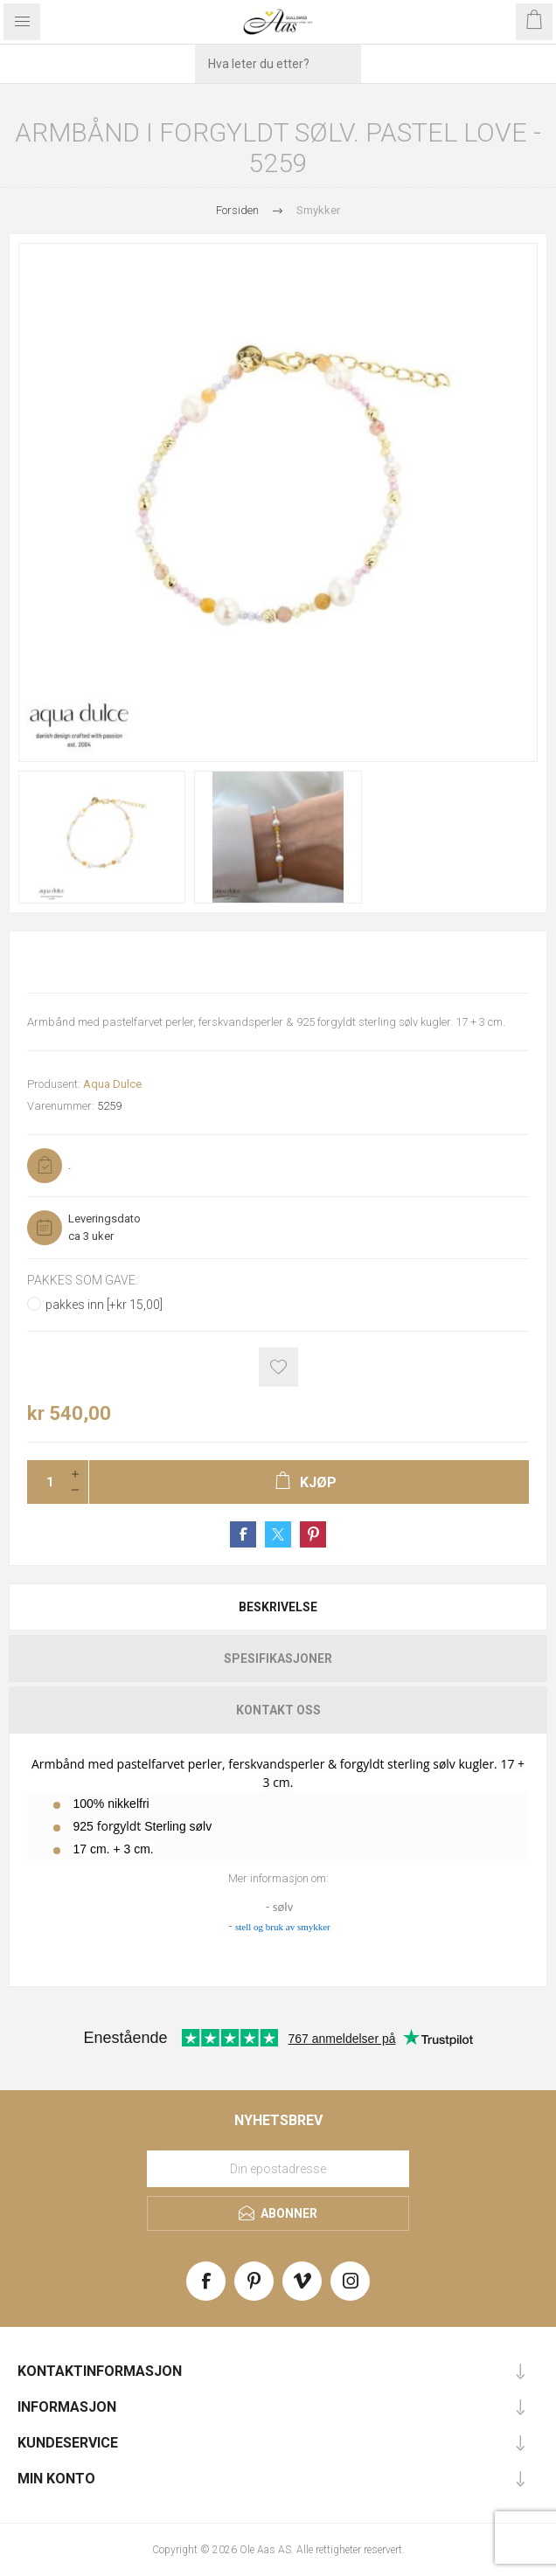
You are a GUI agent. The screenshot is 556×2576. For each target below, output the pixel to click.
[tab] (278, 1607)
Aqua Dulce (112, 1084)
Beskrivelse (278, 1607)
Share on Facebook (243, 1534)
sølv (283, 1907)
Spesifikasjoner (278, 1658)
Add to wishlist (278, 1367)
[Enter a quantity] (44, 1482)
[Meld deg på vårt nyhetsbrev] (278, 2168)
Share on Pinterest (313, 1534)
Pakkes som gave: (82, 1280)
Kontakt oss (278, 1710)
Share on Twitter (278, 1534)
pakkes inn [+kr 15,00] (104, 1305)
